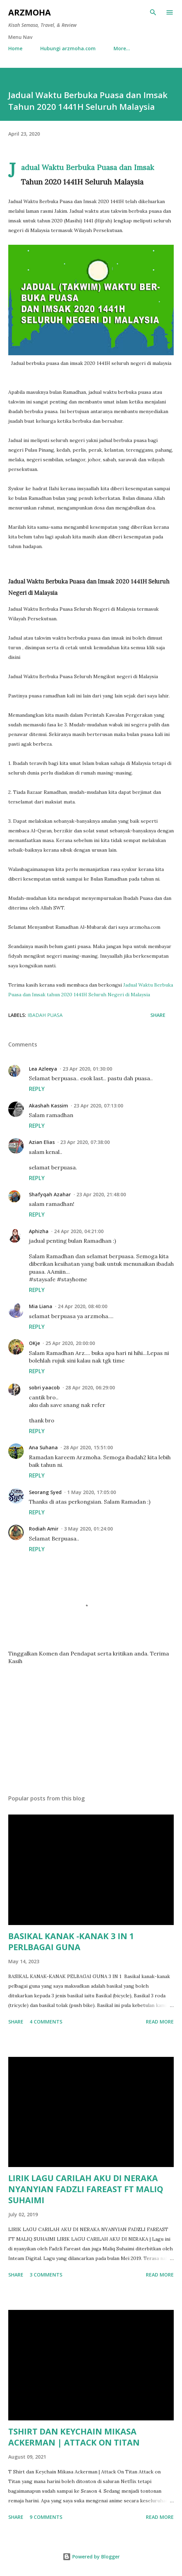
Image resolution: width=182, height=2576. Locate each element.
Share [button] (157, 1015)
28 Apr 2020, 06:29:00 (90, 1387)
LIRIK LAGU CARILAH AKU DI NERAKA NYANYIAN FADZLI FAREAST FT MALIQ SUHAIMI (85, 2189)
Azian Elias (42, 1142)
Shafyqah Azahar (50, 1194)
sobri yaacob (44, 1387)
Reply (37, 1089)
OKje (34, 1343)
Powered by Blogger (91, 2556)
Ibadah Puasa (45, 1015)
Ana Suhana (43, 1447)
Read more (160, 2021)
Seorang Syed (45, 1492)
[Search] (153, 12)
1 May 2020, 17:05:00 (91, 1492)
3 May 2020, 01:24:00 (88, 1528)
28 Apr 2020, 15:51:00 (88, 1447)
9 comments (46, 2517)
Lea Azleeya (43, 1068)
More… (122, 48)
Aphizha (39, 1231)
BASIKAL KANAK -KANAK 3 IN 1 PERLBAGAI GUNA (71, 1941)
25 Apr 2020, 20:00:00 (70, 1343)
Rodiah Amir (43, 1528)
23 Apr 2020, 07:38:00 (85, 1142)
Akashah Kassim (48, 1105)
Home (15, 48)
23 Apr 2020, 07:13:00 (98, 1105)
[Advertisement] (91, 1724)
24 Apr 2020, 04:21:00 (79, 1231)
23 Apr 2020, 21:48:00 (101, 1194)
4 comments (46, 2021)
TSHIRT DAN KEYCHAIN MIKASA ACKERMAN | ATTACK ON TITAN (74, 2437)
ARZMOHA (29, 12)
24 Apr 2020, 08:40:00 (82, 1306)
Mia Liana (40, 1306)
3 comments (46, 2274)
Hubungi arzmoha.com (68, 48)
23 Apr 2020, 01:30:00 (87, 1068)
